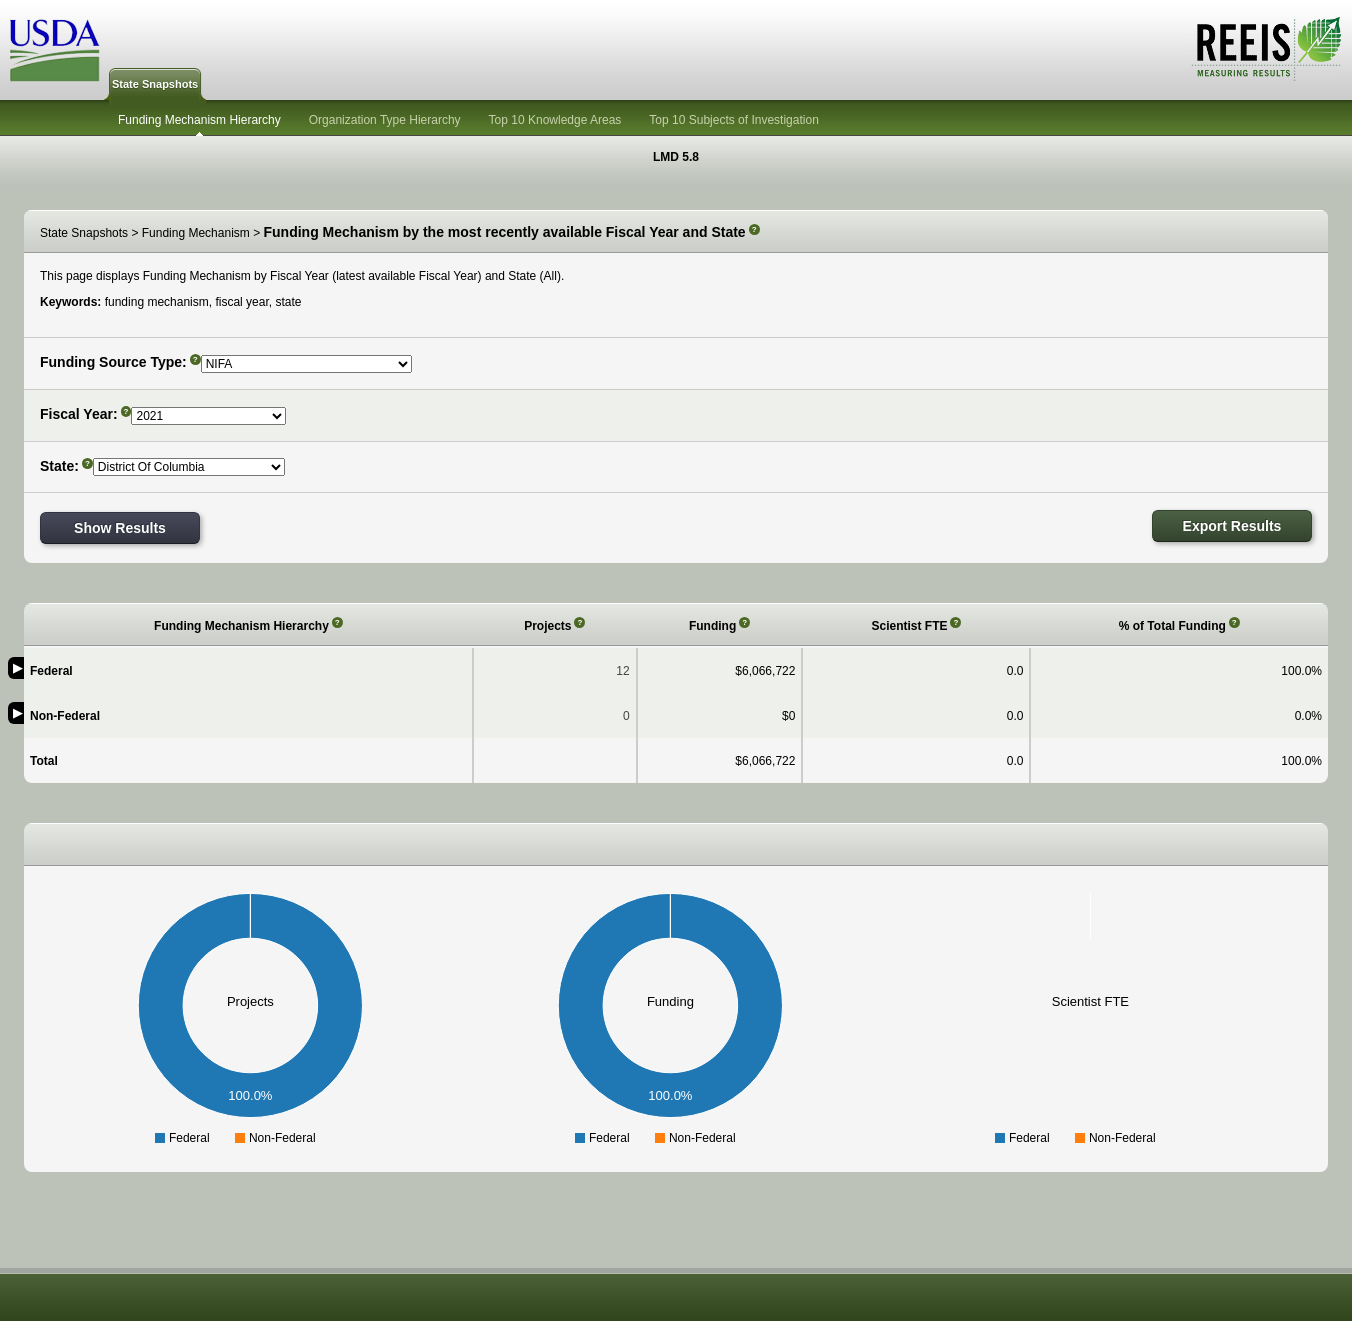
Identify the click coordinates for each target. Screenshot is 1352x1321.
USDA (55, 50)
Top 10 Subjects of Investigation (733, 120)
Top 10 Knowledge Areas (555, 120)
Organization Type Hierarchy (385, 120)
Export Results (1232, 526)
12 (622, 671)
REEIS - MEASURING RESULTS (1266, 49)
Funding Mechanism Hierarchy (199, 120)
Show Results (120, 528)
